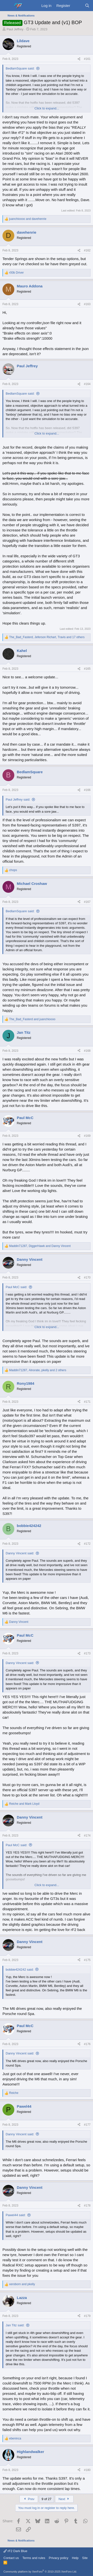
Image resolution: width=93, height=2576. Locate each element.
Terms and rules (33, 2558)
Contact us (11, 2558)
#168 (87, 1050)
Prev (29, 2499)
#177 (87, 2124)
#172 (87, 1543)
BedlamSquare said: (20, 68)
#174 (87, 1835)
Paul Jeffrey (15, 29)
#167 (87, 902)
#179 (87, 2316)
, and (40, 1246)
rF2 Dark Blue (15, 2551)
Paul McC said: (16, 1287)
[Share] (79, 59)
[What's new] (77, 5)
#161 (87, 59)
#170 (87, 1277)
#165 (87, 668)
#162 (87, 250)
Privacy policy (58, 2558)
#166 (87, 790)
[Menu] (7, 6)
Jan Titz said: (15, 2325)
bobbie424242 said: (20, 1969)
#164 (87, 384)
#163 (87, 304)
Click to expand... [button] (47, 108)
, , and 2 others (37, 1370)
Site (85, 2558)
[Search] (87, 5)
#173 (87, 1653)
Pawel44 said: (16, 2215)
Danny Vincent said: (20, 1553)
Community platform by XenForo (40, 2571)
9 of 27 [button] (47, 2499)
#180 (87, 2470)
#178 (87, 2205)
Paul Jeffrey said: (18, 799)
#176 (87, 2044)
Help (75, 2558)
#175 (87, 1960)
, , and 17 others (47, 637)
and (27, 219)
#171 (87, 1401)
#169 (87, 1136)
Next (64, 2499)
